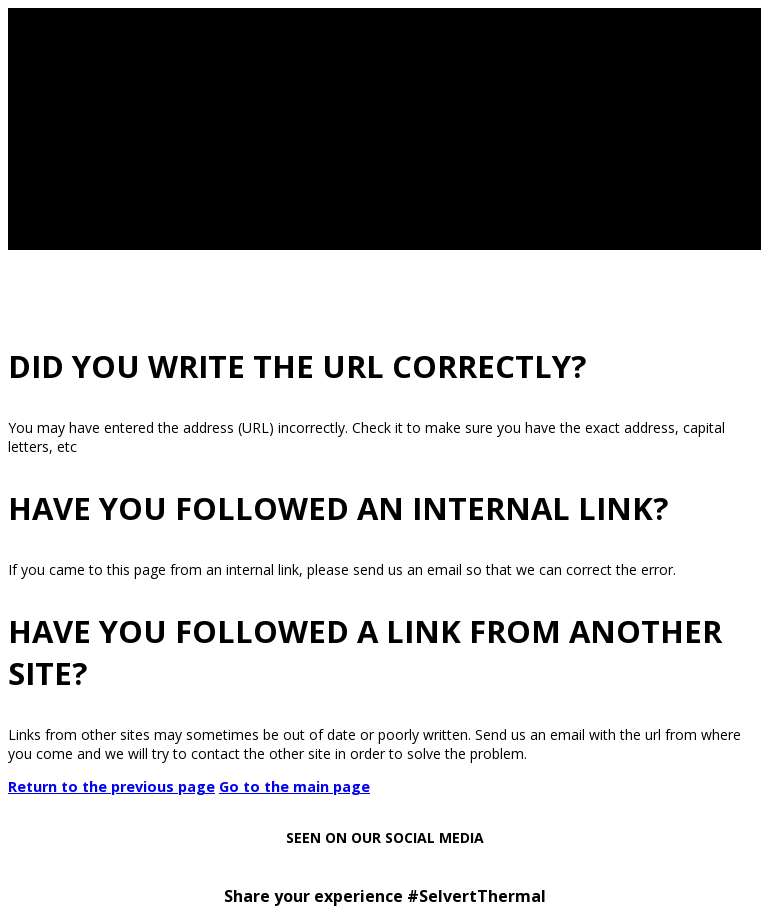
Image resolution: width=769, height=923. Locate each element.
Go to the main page (294, 786)
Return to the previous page (111, 786)
